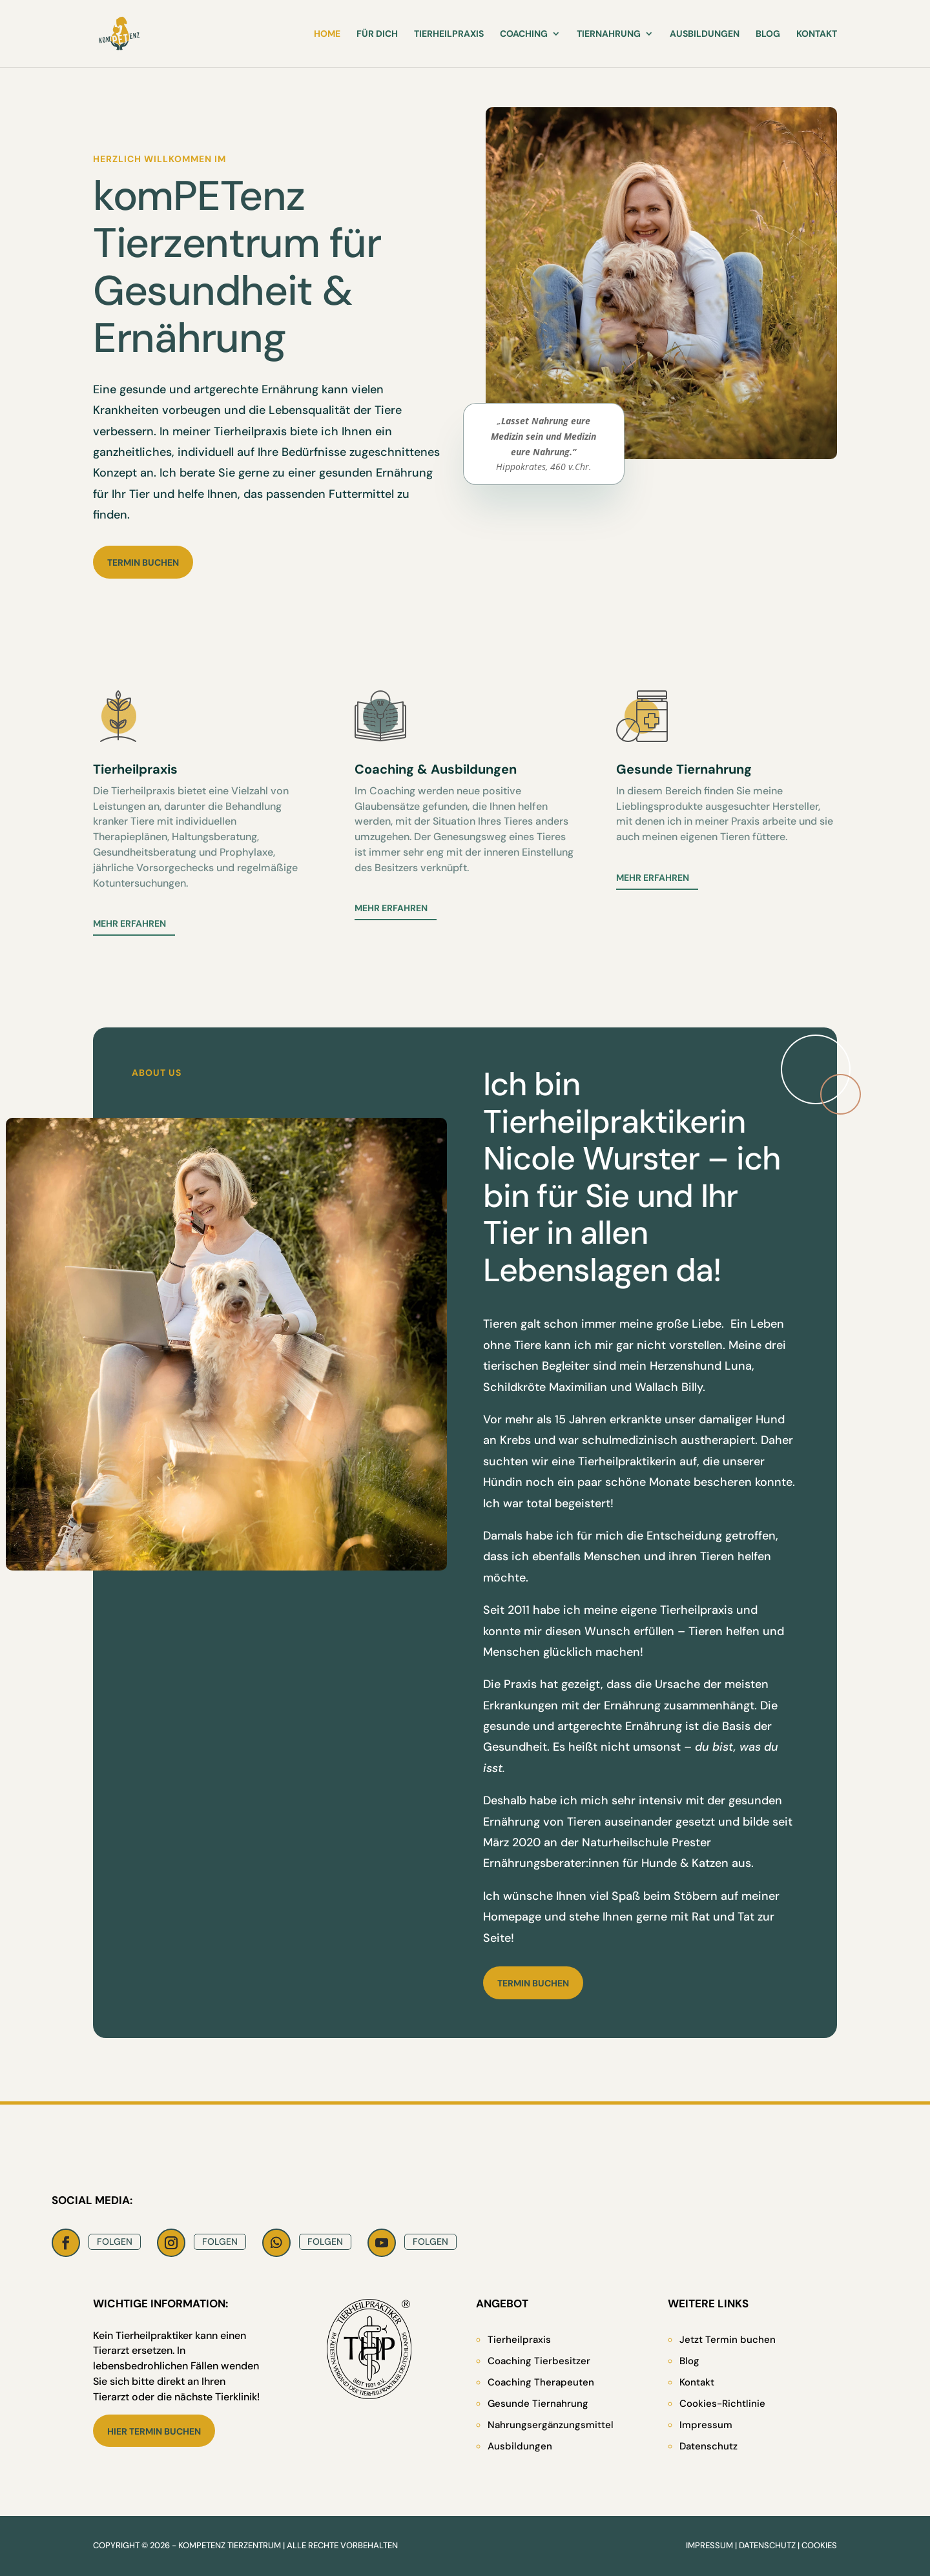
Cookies (819, 2545)
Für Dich (377, 34)
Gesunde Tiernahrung (538, 2403)
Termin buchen (143, 562)
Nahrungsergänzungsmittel (551, 2424)
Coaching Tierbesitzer (539, 2360)
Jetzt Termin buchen (727, 2339)
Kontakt (816, 34)
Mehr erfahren (129, 923)
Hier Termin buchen (154, 2431)
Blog (768, 34)
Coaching (524, 34)
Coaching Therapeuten (541, 2382)
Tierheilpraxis (449, 34)
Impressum (705, 2424)
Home (327, 34)
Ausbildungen (704, 34)
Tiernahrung (609, 34)
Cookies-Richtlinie (722, 2403)
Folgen (114, 2241)
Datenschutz (708, 2446)
